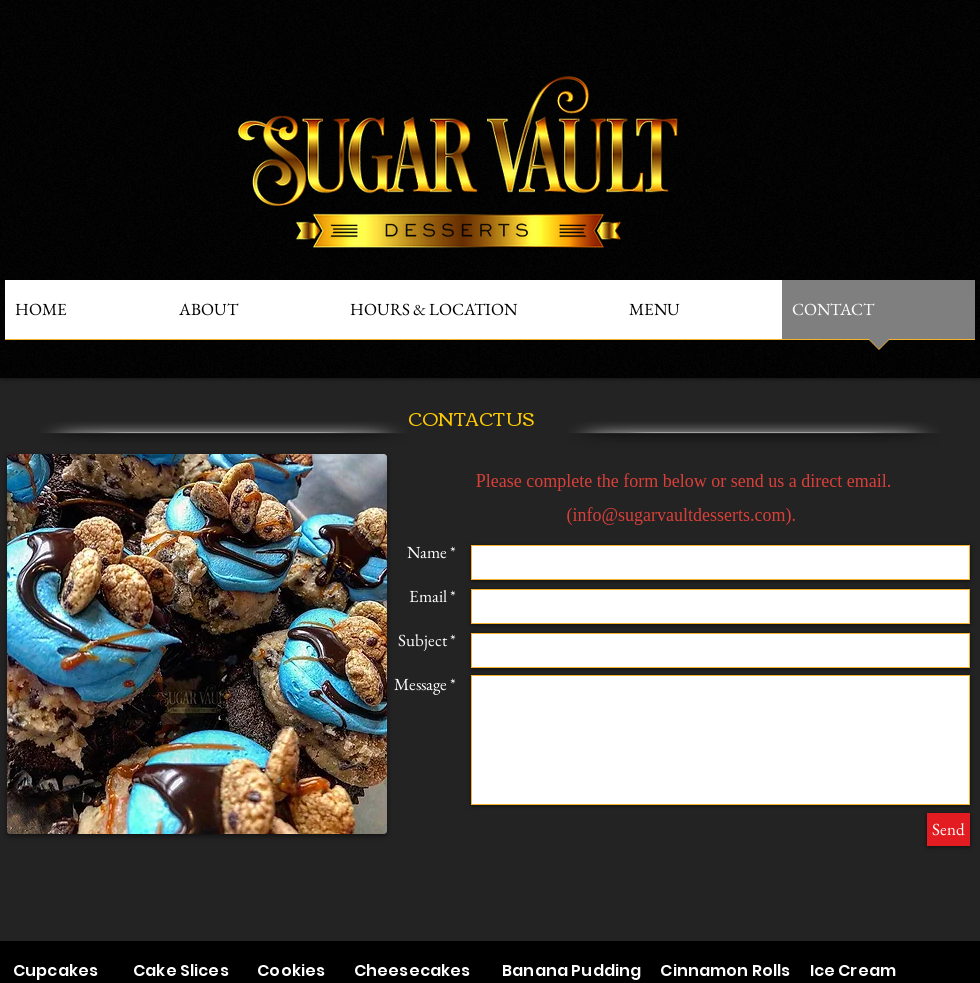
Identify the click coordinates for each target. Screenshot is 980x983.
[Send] (948, 829)
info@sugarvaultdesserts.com (678, 515)
